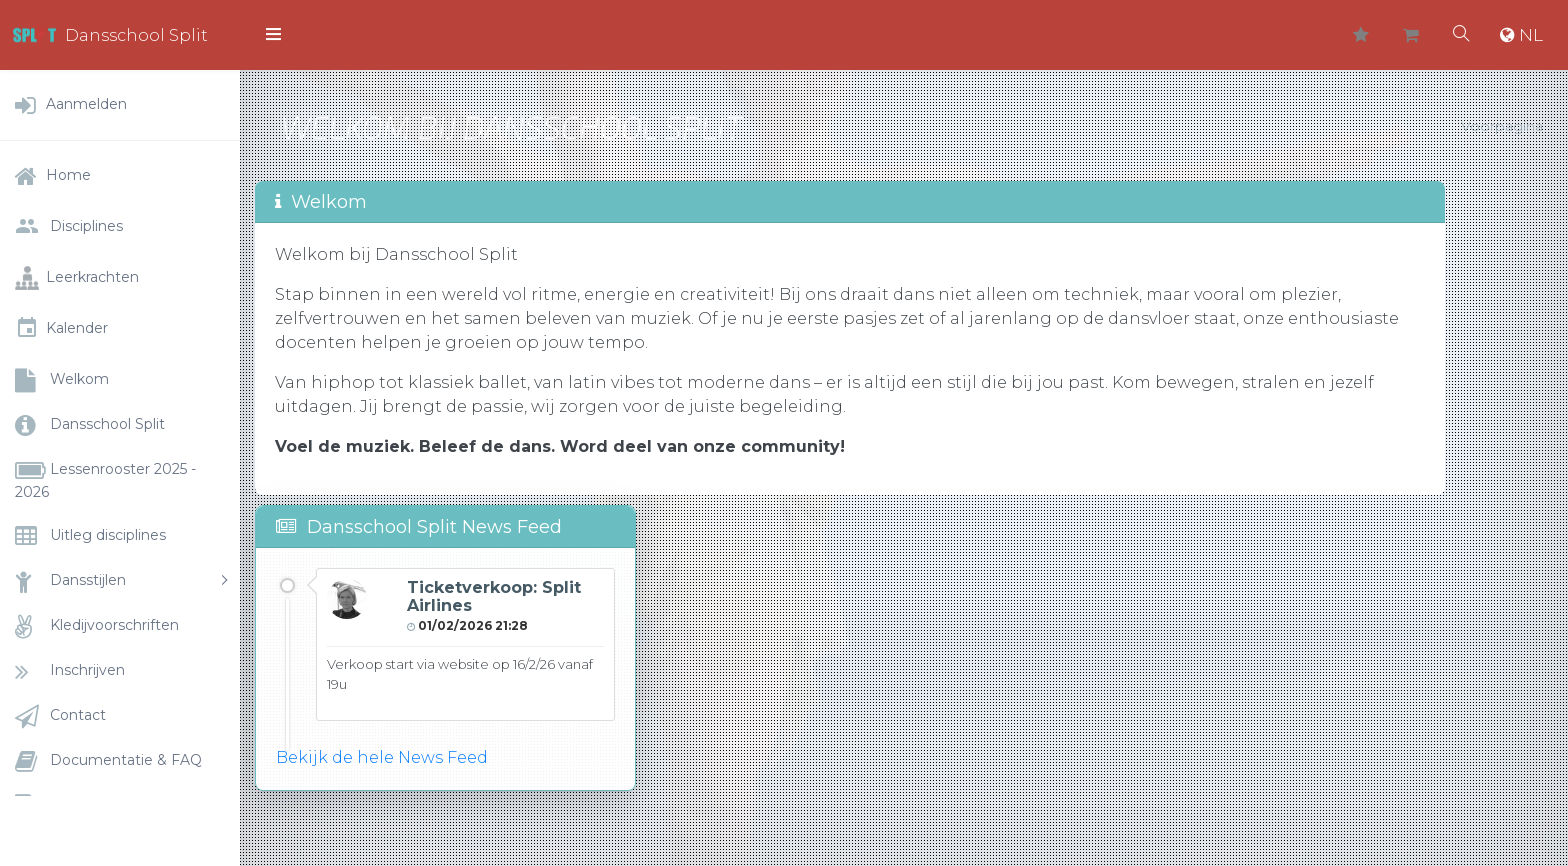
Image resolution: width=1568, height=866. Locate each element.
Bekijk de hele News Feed (382, 757)
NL (1521, 35)
